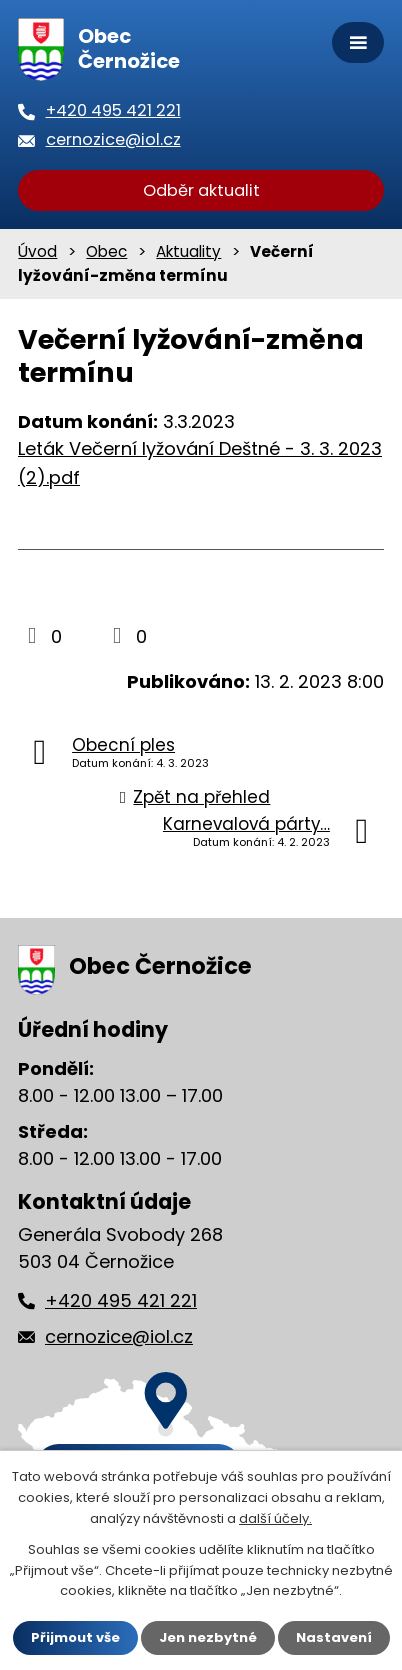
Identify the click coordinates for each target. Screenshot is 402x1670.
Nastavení (334, 1637)
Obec (106, 251)
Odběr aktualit (201, 190)
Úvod (37, 251)
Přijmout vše (75, 1637)
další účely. (275, 1518)
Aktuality (188, 251)
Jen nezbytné (208, 1637)
